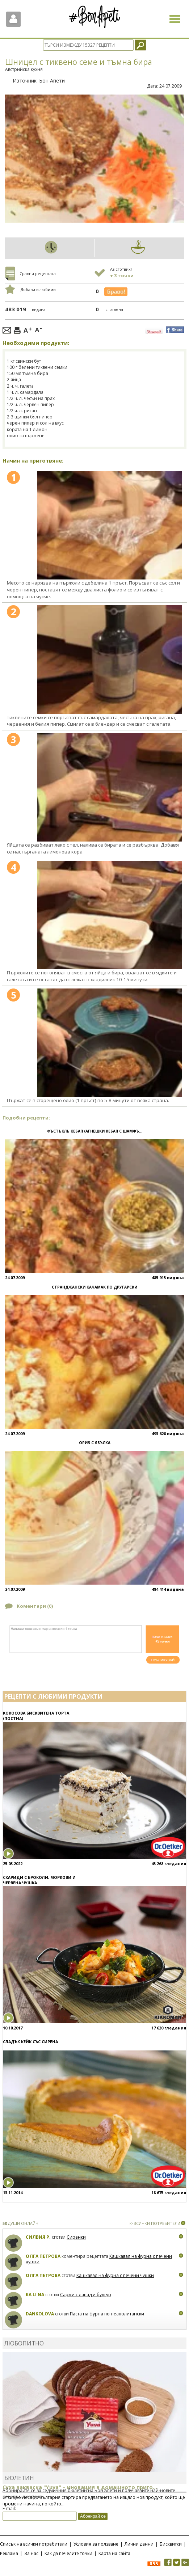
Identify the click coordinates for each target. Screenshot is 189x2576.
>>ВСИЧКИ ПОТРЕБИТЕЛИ (154, 2223)
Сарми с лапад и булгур (85, 2295)
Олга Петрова (43, 2256)
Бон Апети (52, 80)
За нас (31, 2553)
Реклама (9, 2553)
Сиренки (76, 2237)
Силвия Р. (38, 2237)
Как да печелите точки (68, 2553)
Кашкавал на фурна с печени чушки (115, 2275)
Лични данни (139, 2544)
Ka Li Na (35, 2295)
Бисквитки (171, 2544)
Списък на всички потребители (33, 2544)
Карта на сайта (114, 2553)
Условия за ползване (96, 2544)
